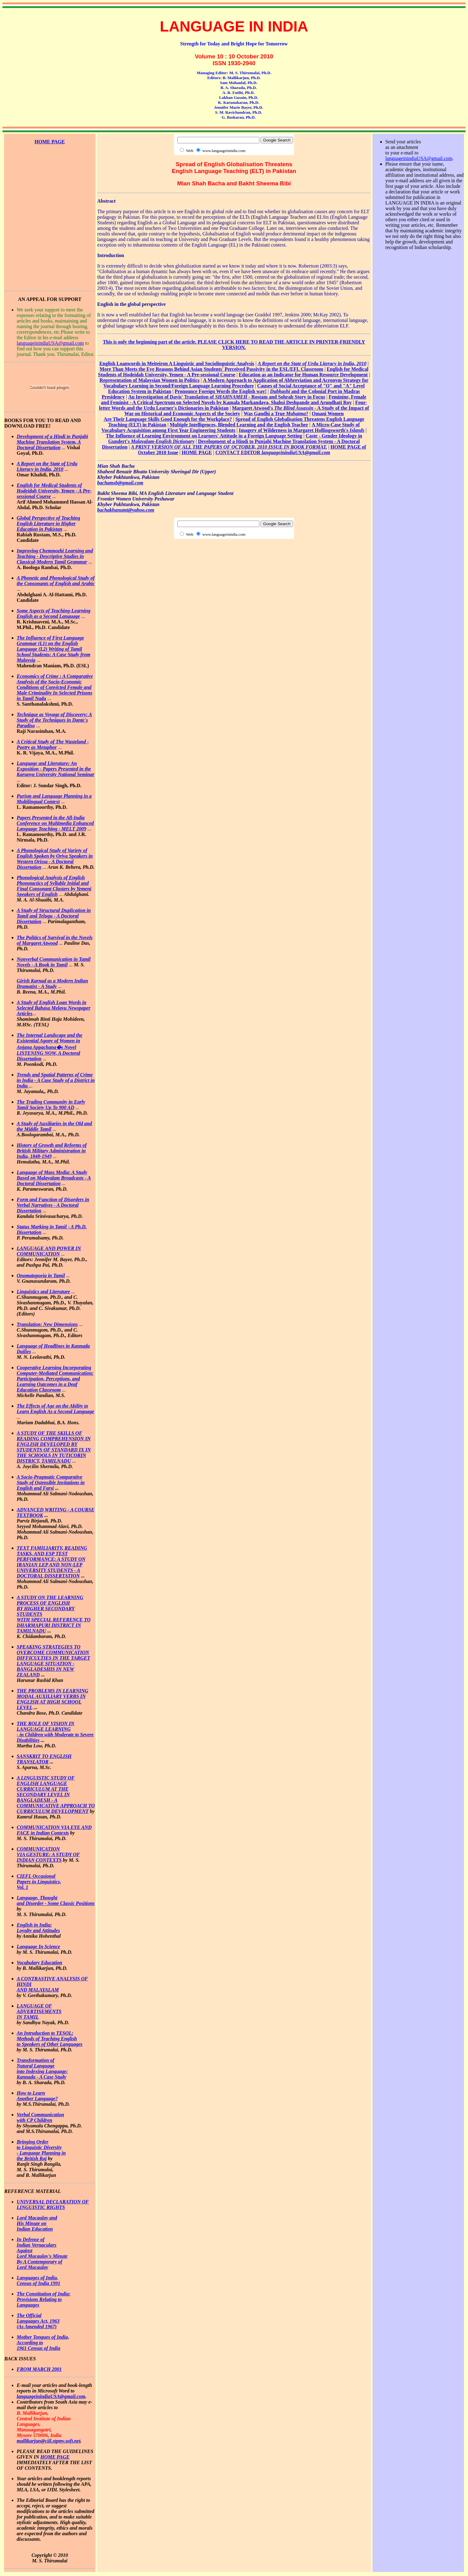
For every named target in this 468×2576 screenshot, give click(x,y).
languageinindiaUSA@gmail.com (50, 343)
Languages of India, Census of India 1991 (38, 2280)
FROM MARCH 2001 (39, 2369)
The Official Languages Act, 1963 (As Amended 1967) (38, 2321)
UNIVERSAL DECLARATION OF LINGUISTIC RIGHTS (53, 2204)
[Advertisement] (50, 173)
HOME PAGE (54, 2457)
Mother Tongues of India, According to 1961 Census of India (43, 2342)
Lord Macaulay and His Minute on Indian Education (37, 2223)
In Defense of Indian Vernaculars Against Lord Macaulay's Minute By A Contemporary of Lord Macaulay (42, 2253)
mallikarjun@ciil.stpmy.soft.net (48, 2440)
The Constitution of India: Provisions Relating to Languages (43, 2299)
